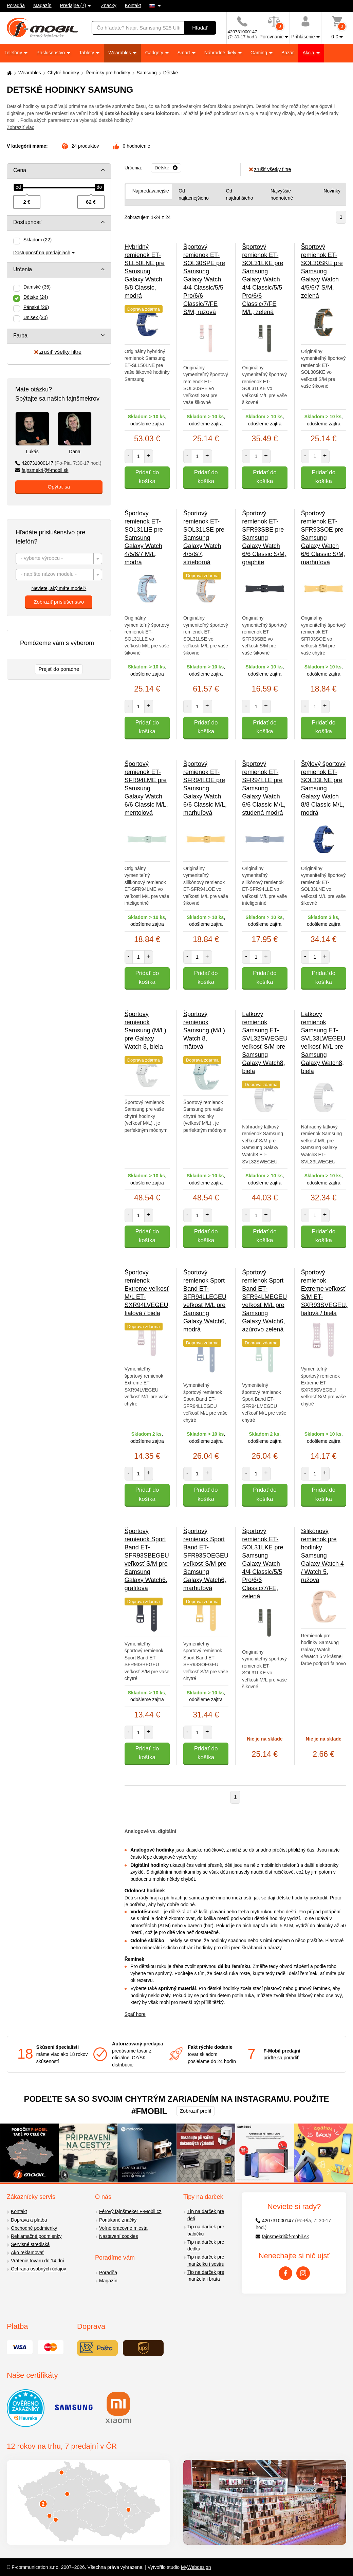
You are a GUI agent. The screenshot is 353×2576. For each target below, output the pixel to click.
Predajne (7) (73, 5)
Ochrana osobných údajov (38, 2268)
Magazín (42, 5)
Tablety (87, 52)
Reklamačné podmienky (36, 2236)
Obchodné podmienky (34, 2228)
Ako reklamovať (27, 2252)
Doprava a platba (29, 2220)
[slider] (18, 187)
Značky (108, 5)
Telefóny (13, 52)
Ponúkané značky (118, 2220)
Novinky (331, 191)
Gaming (259, 52)
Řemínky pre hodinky (108, 72)
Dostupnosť (27, 222)
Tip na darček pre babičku (205, 2230)
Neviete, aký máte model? (58, 588)
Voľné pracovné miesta (123, 2228)
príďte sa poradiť (281, 2057)
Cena (19, 170)
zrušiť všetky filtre (57, 352)
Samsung (147, 72)
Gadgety (155, 52)
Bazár (287, 52)
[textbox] (59, 559)
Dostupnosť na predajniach (41, 252)
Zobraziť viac (20, 127)
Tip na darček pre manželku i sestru (205, 2260)
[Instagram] (303, 2273)
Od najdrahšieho (239, 194)
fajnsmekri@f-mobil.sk (42, 470)
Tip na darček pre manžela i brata (205, 2275)
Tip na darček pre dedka (205, 2245)
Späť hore (135, 2014)
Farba (20, 335)
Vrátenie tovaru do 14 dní (37, 2260)
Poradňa (16, 5)
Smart (184, 52)
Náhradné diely (221, 52)
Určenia (22, 269)
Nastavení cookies (118, 2236)
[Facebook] (285, 2273)
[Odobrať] (166, 168)
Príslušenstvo (51, 52)
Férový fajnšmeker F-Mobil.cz (130, 2211)
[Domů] (8, 72)
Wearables (120, 52)
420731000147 (58, 463)
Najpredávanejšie (150, 191)
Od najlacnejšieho (194, 194)
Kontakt (133, 5)
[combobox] (59, 558)
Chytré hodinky (63, 72)
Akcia (308, 52)
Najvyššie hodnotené (282, 194)
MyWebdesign (196, 2567)
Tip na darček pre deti (205, 2215)
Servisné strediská (30, 2244)
